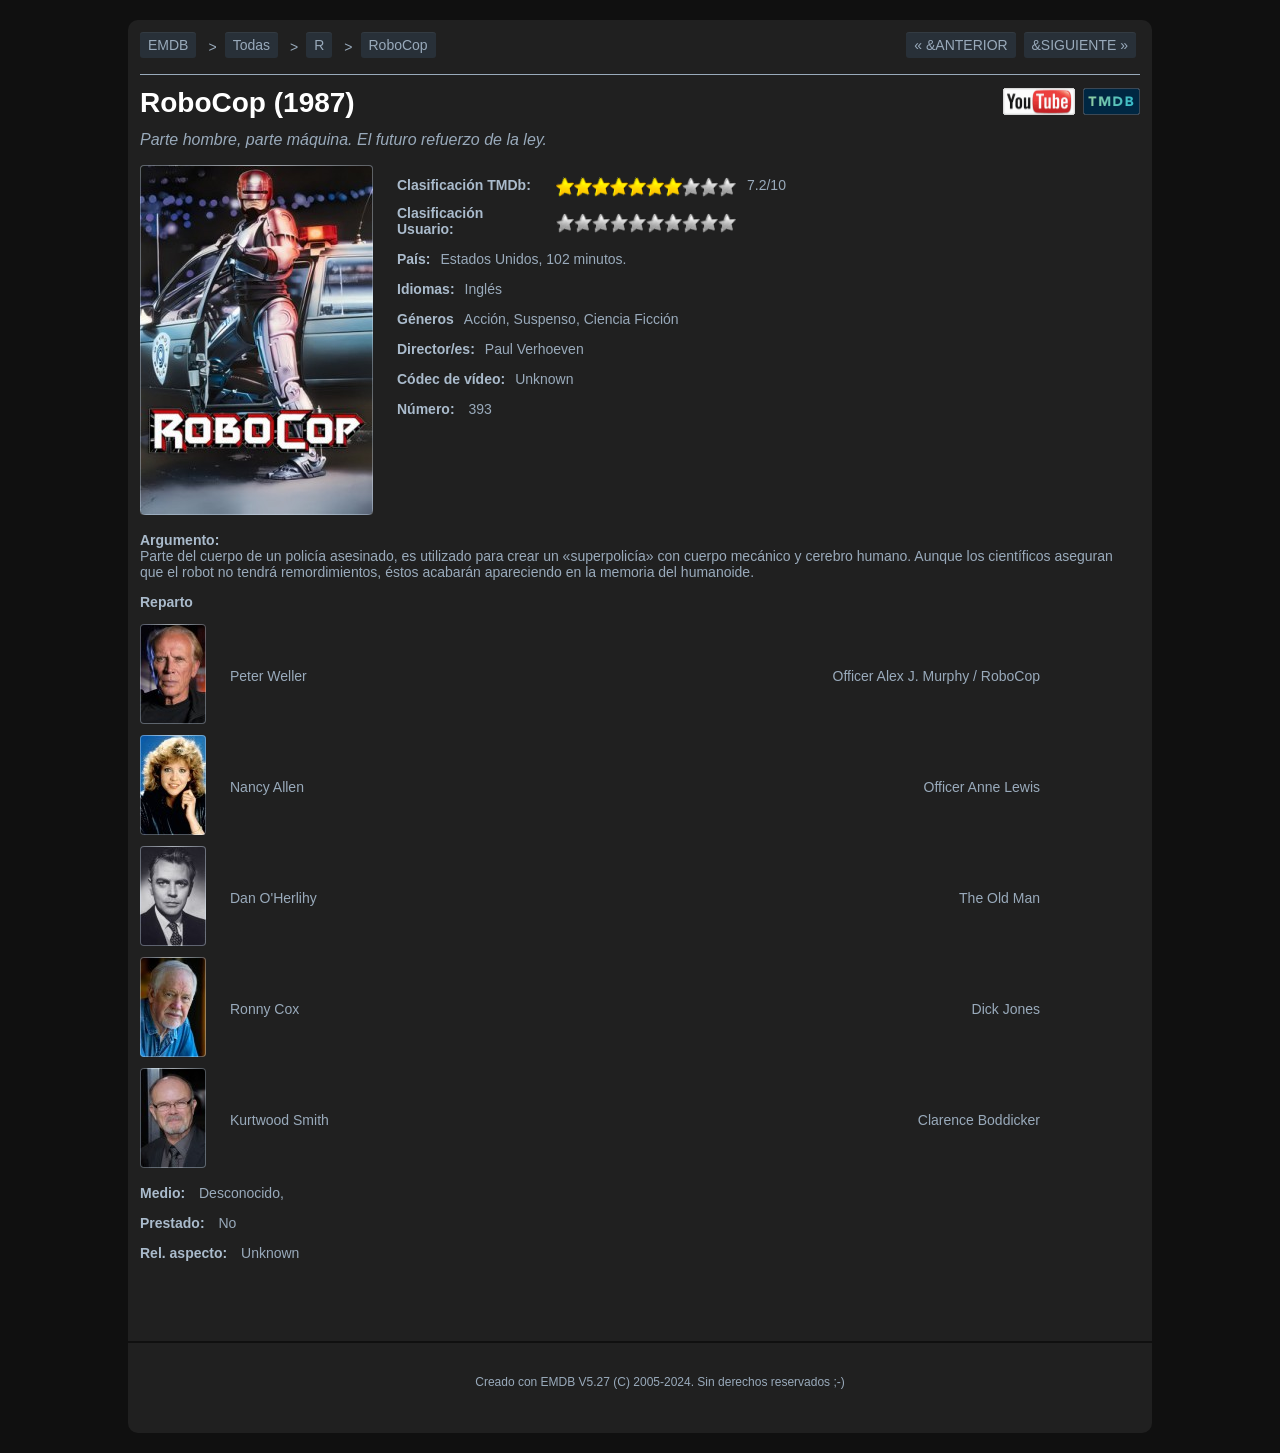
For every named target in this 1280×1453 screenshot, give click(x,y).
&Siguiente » (1080, 45)
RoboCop (398, 45)
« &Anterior (960, 45)
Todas (251, 45)
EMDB (168, 45)
